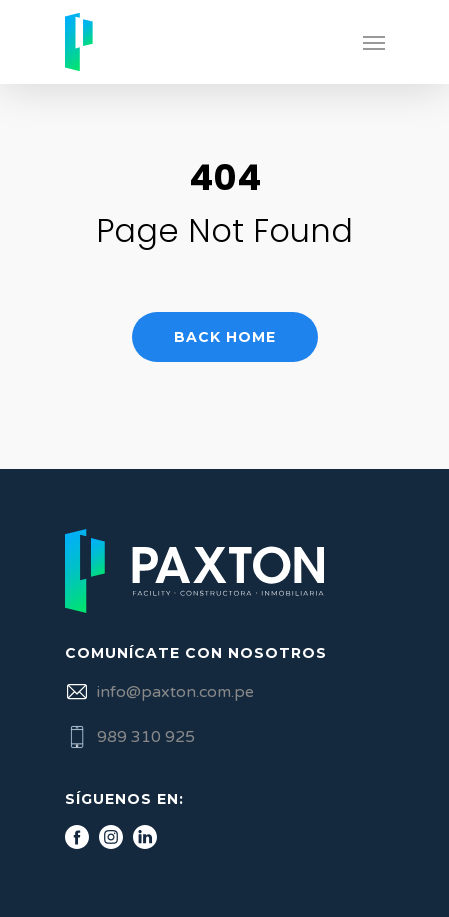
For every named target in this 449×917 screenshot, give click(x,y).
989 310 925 (146, 737)
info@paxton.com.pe (175, 692)
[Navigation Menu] (374, 42)
